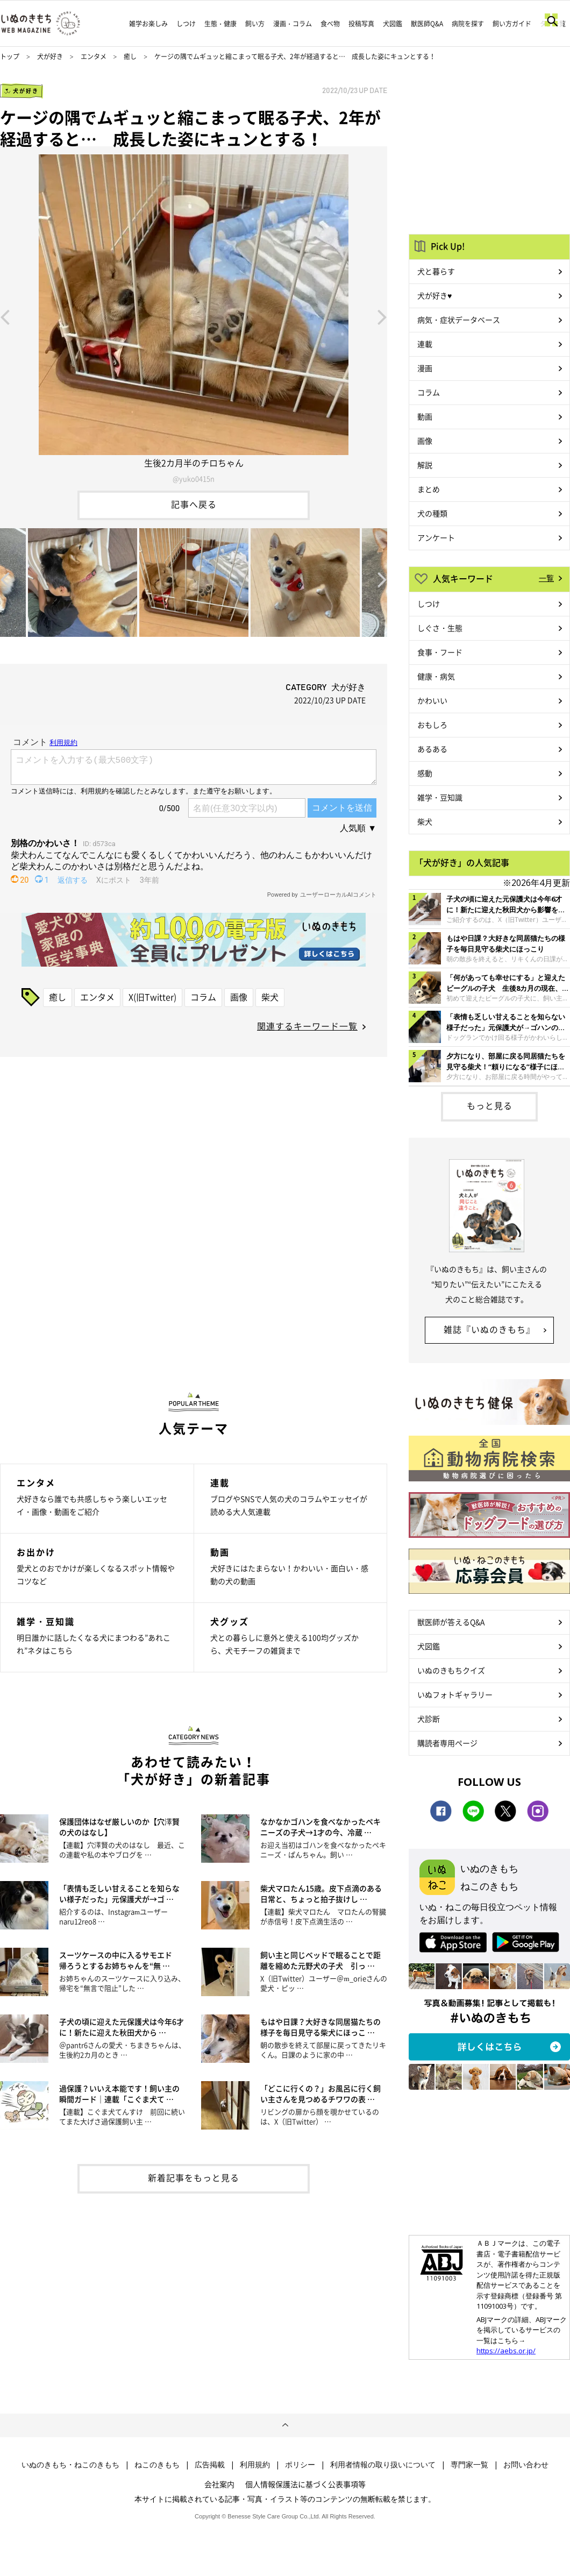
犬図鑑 (392, 23)
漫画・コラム (292, 23)
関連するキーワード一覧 (307, 1025)
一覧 (546, 577)
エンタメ (93, 56)
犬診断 (428, 1718)
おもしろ (432, 724)
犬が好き (50, 56)
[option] (193, 316)
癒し (130, 56)
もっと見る (489, 1105)
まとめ (428, 489)
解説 (424, 464)
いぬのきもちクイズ (451, 1670)
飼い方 (255, 23)
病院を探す (468, 23)
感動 (424, 773)
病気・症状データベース (458, 319)
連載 (424, 343)
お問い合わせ (525, 2464)
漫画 (424, 368)
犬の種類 (432, 513)
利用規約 (255, 2464)
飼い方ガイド (512, 23)
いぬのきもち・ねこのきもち (70, 2464)
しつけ (186, 23)
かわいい (432, 700)
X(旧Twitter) (152, 996)
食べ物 (330, 23)
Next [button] (382, 316)
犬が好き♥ (434, 295)
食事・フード (439, 652)
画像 (238, 996)
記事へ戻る (194, 504)
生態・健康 (220, 23)
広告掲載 (210, 2464)
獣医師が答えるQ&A (450, 1621)
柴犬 (270, 996)
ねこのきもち (157, 2464)
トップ (9, 56)
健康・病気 (436, 676)
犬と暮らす (436, 271)
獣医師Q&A (427, 23)
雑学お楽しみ (148, 23)
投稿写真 (361, 23)
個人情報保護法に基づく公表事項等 (305, 2484)
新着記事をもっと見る (193, 2177)
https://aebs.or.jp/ (506, 2350)
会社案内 (219, 2484)
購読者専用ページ (447, 1742)
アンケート (436, 537)
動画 (424, 416)
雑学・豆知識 (439, 797)
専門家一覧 (469, 2464)
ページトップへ (285, 2425)
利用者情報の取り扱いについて (383, 2464)
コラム (203, 996)
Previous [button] (5, 316)
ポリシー (300, 2464)
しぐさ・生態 (439, 627)
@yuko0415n (194, 478)
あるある (432, 748)
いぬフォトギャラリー (455, 1694)
